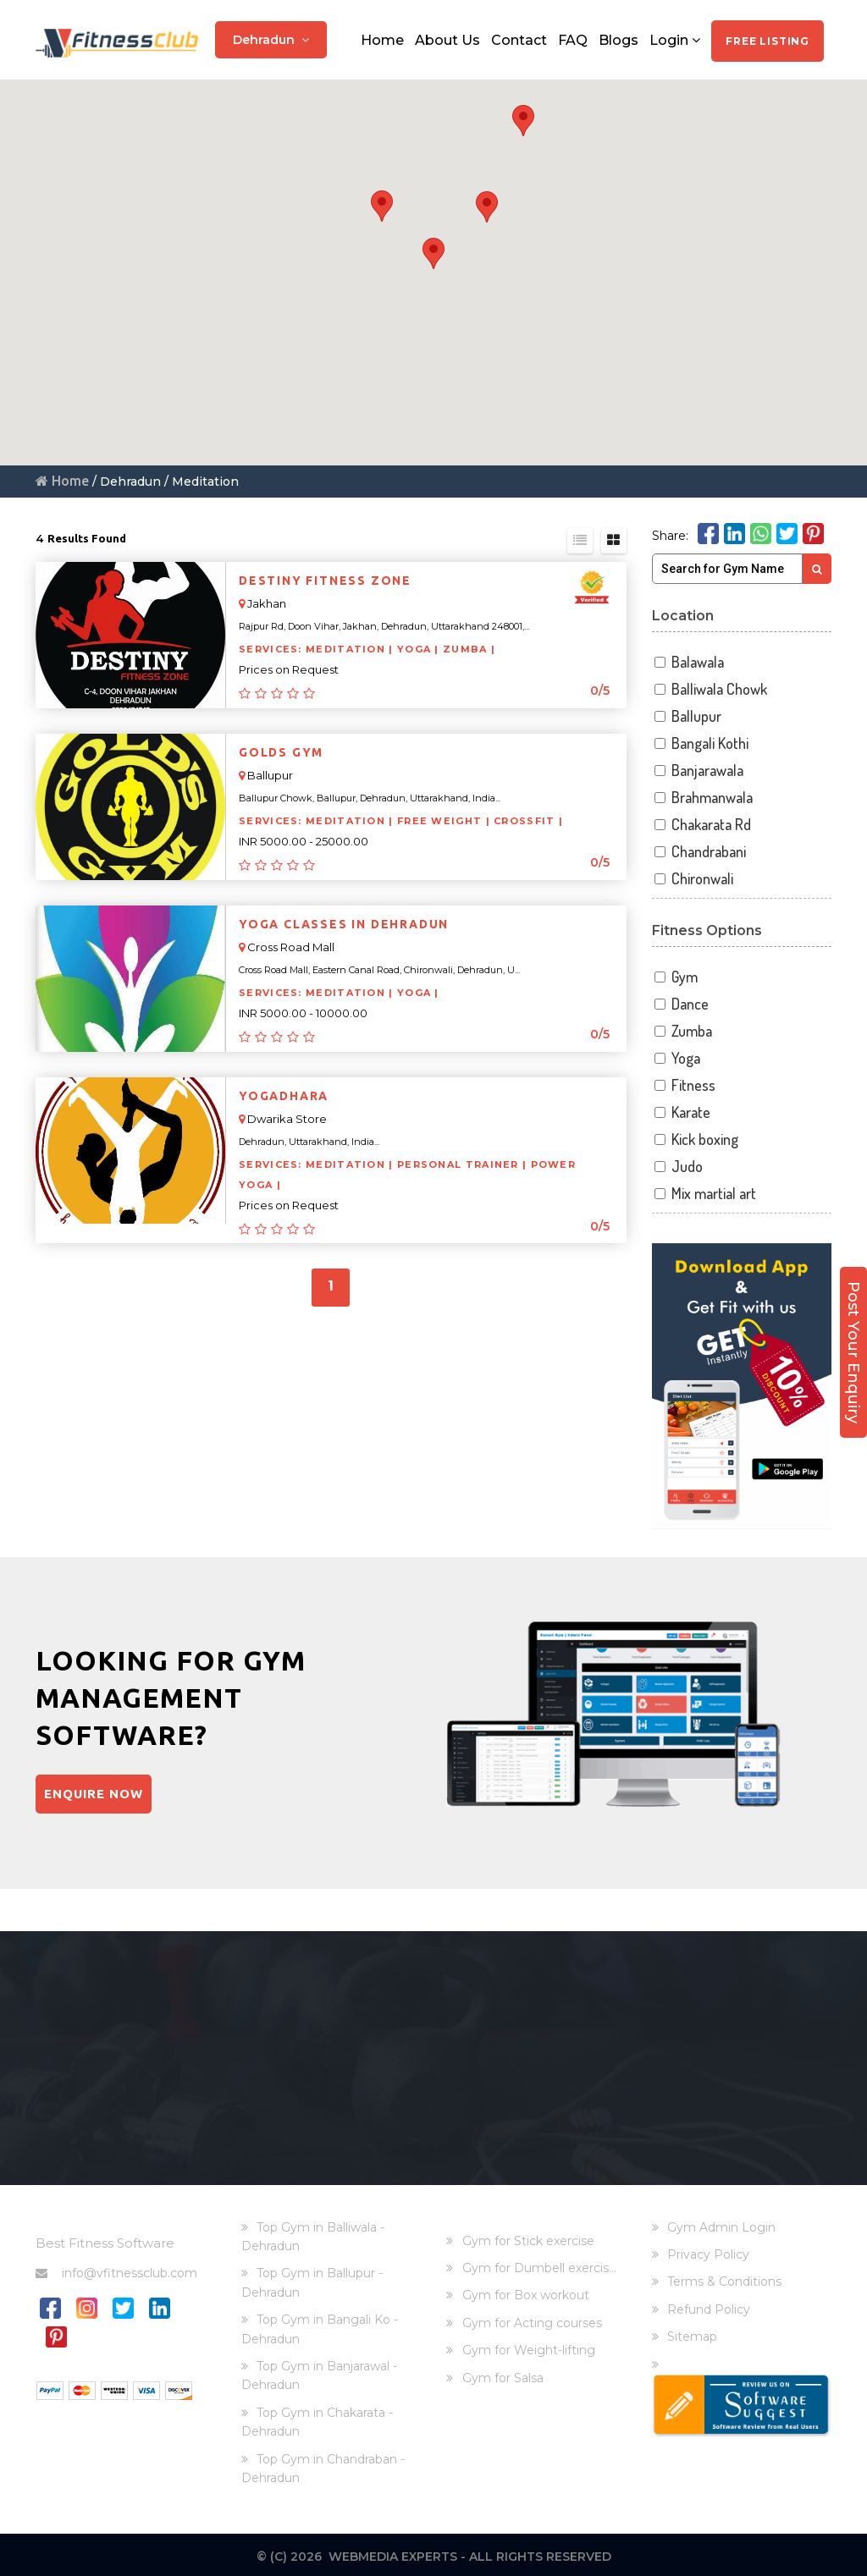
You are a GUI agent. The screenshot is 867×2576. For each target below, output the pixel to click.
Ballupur (687, 716)
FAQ (573, 36)
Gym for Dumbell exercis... (539, 2264)
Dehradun (271, 35)
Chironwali (693, 879)
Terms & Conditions (724, 2278)
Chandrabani (699, 852)
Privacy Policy (708, 2251)
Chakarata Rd (702, 825)
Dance (681, 1004)
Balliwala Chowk (710, 689)
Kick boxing (695, 1139)
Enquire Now (97, 1795)
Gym (675, 977)
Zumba (682, 1031)
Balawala (688, 662)
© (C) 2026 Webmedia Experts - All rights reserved (434, 2553)
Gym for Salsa (503, 2373)
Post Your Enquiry (853, 1301)
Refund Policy (708, 2306)
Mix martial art (704, 1194)
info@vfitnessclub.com (116, 2268)
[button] (523, 120)
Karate (681, 1112)
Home (382, 36)
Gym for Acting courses (532, 2319)
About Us (447, 36)
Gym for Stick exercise (528, 2236)
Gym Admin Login (721, 2223)
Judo (678, 1166)
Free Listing (767, 36)
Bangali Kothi (700, 743)
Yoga (676, 1058)
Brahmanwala (703, 797)
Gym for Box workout (525, 2291)
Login (674, 36)
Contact (519, 36)
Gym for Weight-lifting (528, 2346)
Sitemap (692, 2333)
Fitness (684, 1085)
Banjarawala (698, 770)
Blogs (618, 36)
